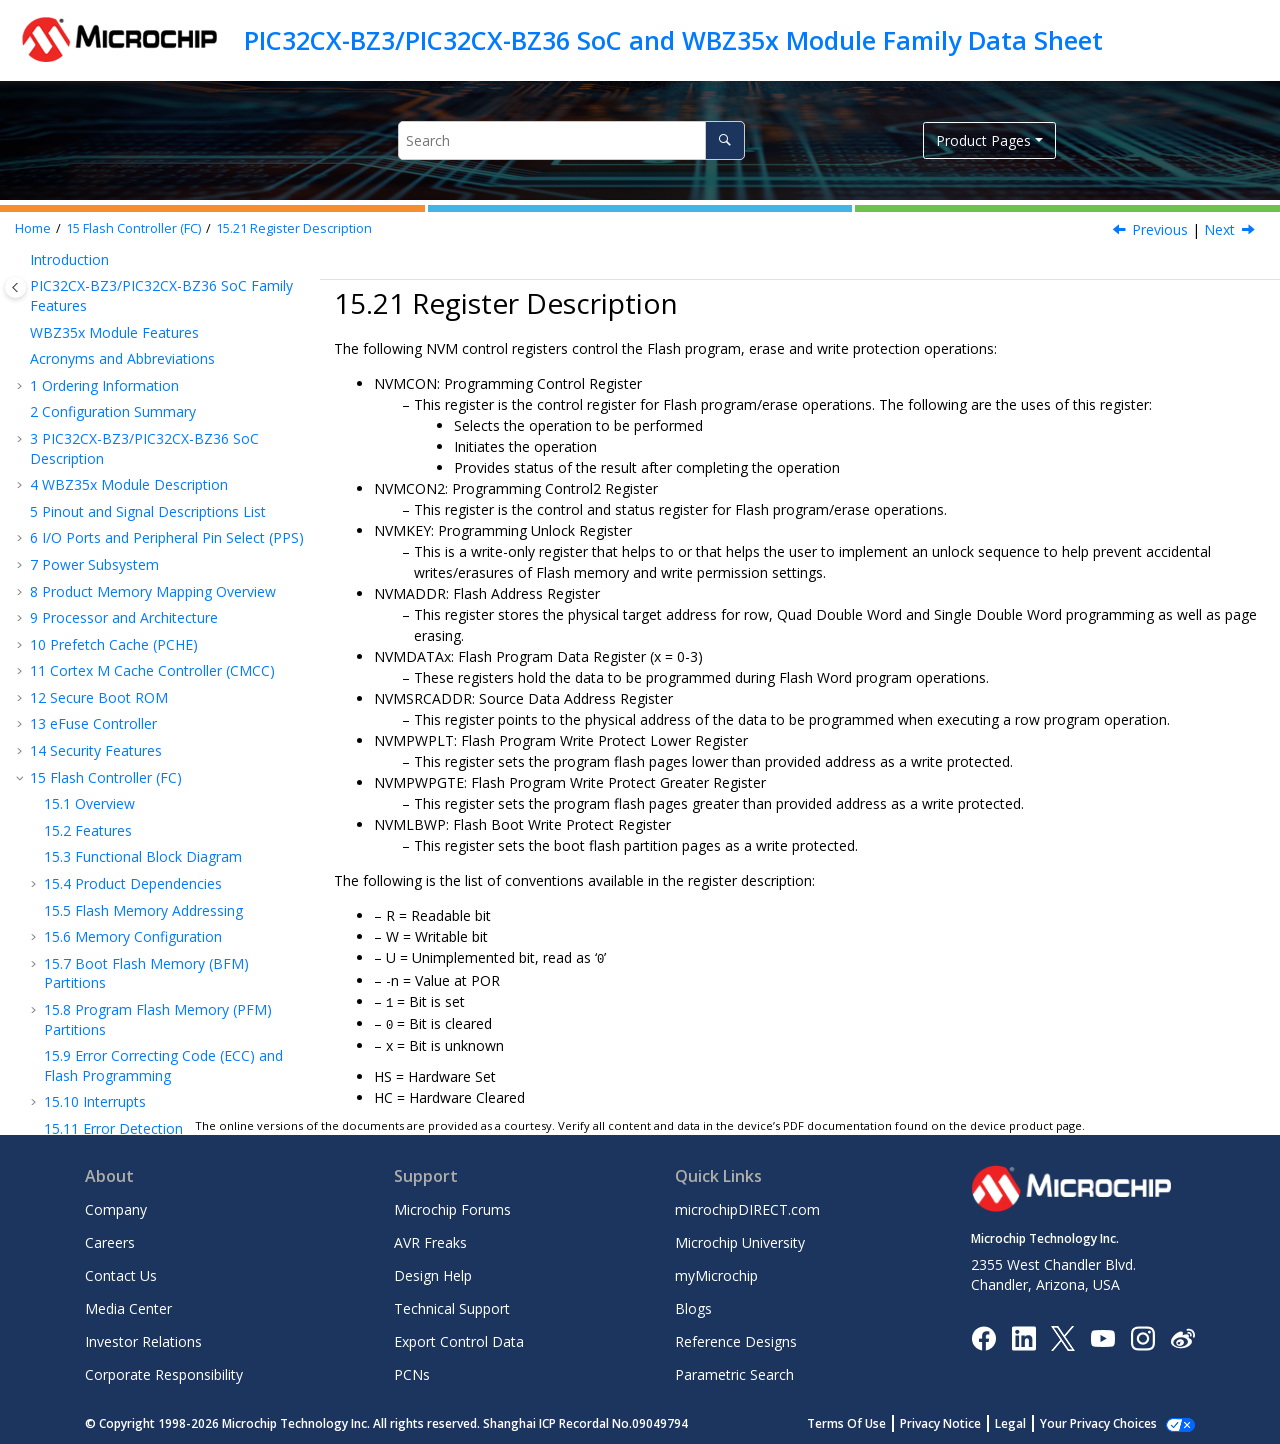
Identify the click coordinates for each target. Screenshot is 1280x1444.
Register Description (294, 228)
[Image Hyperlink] (1102, 1334)
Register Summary (123, 450)
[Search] (724, 140)
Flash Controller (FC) (133, 228)
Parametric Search (734, 1371)
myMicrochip (716, 1272)
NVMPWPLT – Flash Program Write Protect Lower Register (154, 938)
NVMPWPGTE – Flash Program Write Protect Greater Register (158, 1004)
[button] (36, 271)
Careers (110, 1239)
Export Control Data (459, 1338)
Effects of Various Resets (144, 423)
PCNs (412, 1371)
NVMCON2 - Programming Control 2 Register (169, 559)
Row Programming (124, 297)
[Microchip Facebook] (983, 1333)
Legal (1032, 1420)
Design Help (433, 1272)
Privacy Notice (962, 1420)
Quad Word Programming (147, 270)
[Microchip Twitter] (1063, 1333)
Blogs (693, 1305)
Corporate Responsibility (164, 1371)
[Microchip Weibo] (1182, 1334)
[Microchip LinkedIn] (1023, 1333)
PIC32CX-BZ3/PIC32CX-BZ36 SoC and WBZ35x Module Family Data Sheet (673, 40)
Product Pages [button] (983, 140)
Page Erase (100, 324)
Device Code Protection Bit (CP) (167, 396)
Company (116, 1206)
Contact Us (121, 1272)
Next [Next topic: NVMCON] (1219, 229)
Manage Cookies (1109, 1420)
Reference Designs (736, 1338)
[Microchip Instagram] (1142, 1333)
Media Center (128, 1305)
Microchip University (740, 1239)
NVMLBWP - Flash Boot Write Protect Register (165, 1060)
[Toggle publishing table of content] (15, 287)
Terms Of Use (868, 1420)
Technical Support (452, 1305)
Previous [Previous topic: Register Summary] (1160, 229)
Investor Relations (143, 1338)
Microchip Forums (452, 1206)
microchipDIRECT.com (747, 1206)
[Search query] (571, 140)
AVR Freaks (430, 1239)
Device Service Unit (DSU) (123, 1096)
